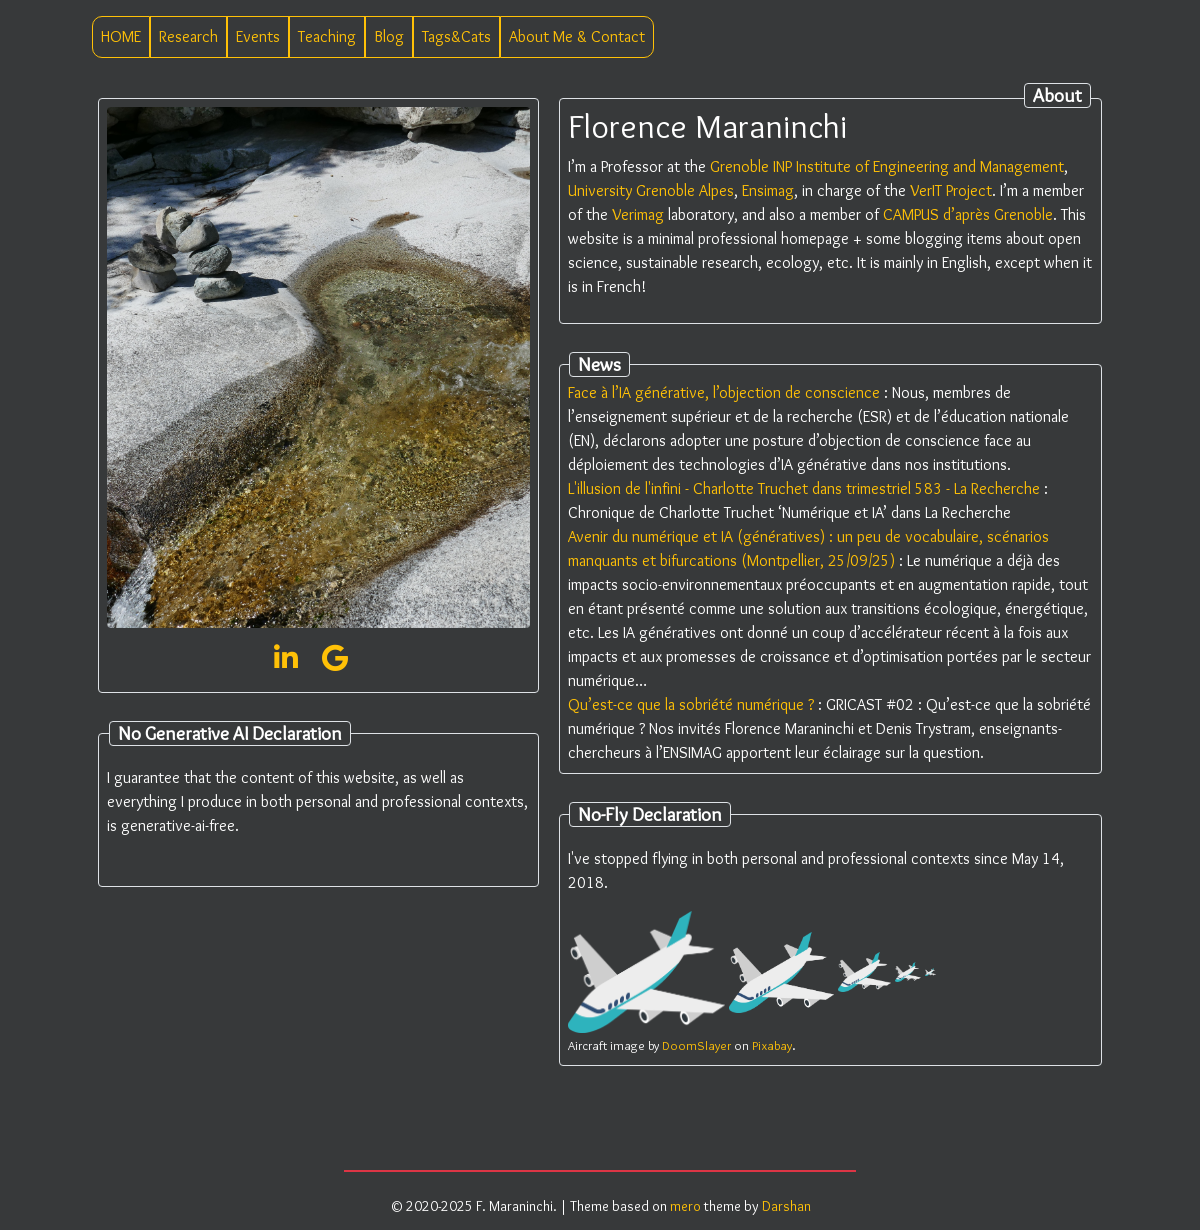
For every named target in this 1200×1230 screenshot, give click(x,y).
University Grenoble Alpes (651, 190)
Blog (389, 36)
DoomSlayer (696, 1045)
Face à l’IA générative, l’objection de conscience (724, 392)
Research (188, 36)
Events (258, 36)
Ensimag (768, 190)
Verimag (638, 214)
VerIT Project (951, 190)
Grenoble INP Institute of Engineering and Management (887, 166)
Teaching (327, 36)
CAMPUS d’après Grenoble (968, 214)
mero (685, 1206)
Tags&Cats (456, 36)
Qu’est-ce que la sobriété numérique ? (691, 704)
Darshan (786, 1206)
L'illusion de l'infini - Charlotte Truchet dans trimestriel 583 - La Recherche (804, 488)
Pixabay (772, 1045)
